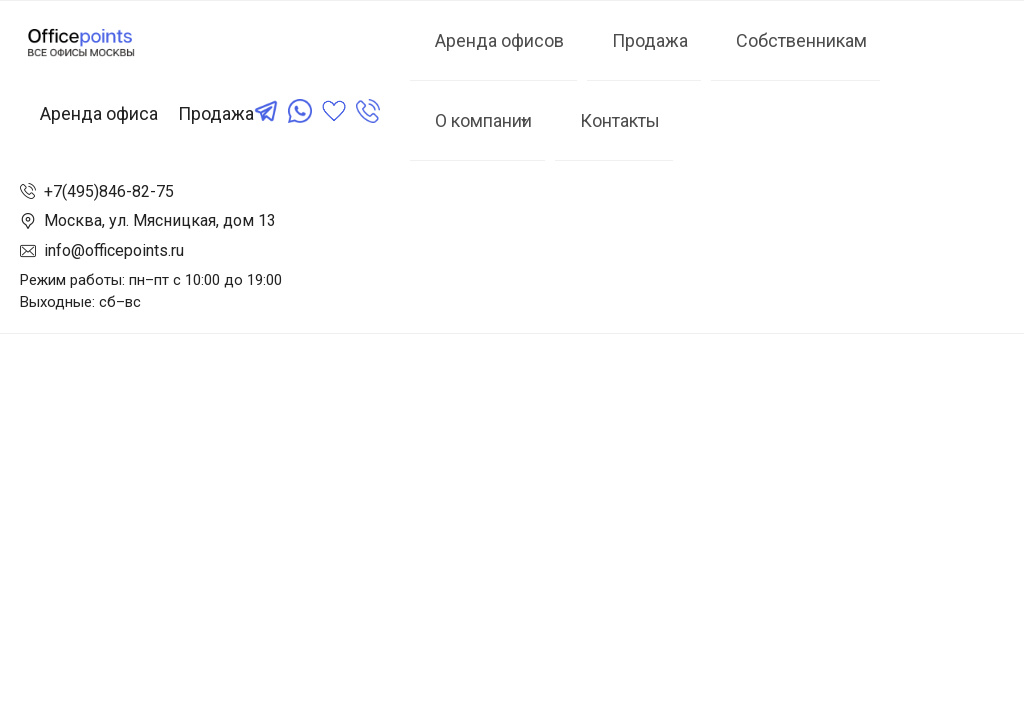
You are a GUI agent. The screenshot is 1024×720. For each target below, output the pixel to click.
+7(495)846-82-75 (109, 191)
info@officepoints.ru (114, 250)
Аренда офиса (99, 113)
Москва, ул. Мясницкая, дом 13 (160, 220)
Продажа (216, 113)
